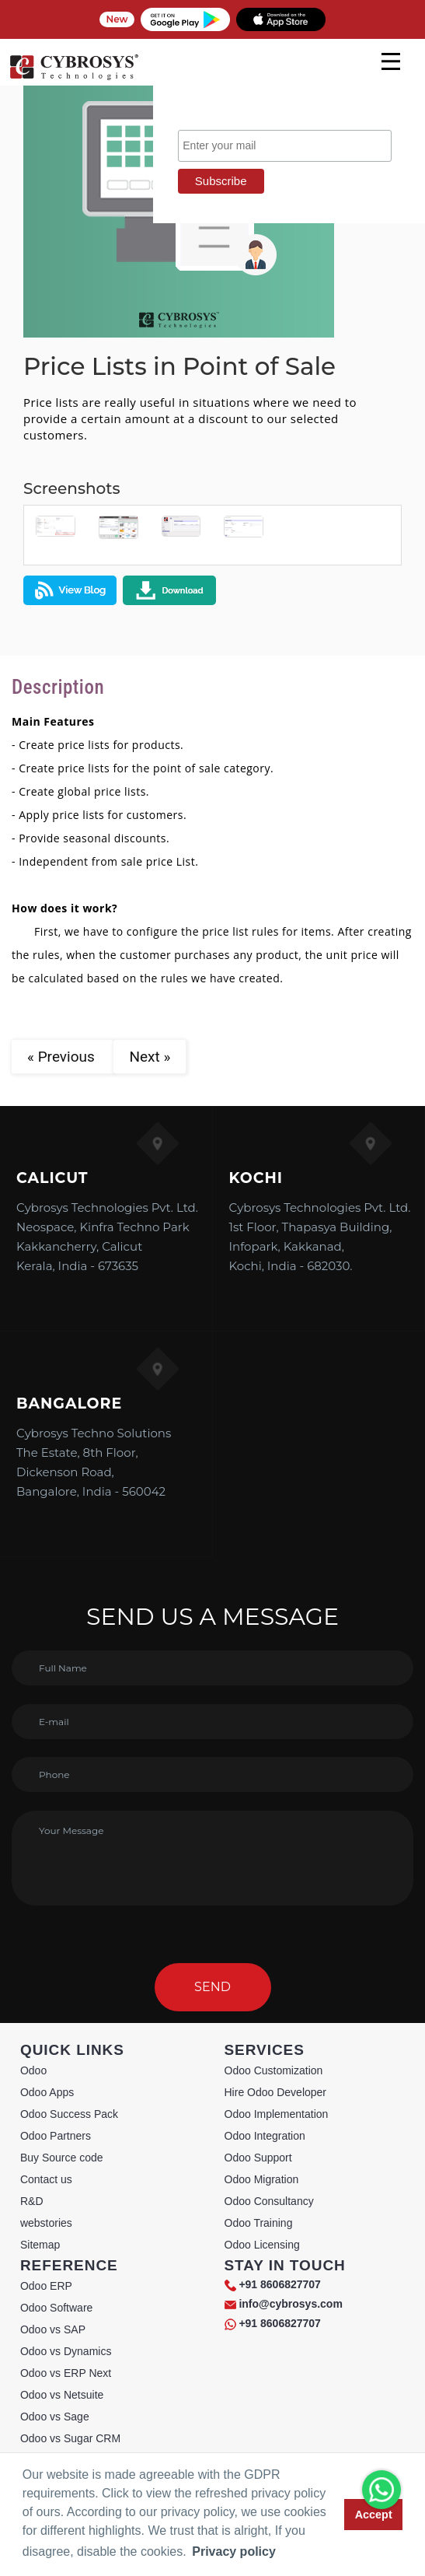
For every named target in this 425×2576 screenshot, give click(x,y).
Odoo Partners (55, 2136)
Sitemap (40, 2244)
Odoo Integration (265, 2136)
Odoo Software (56, 2307)
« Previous (62, 1057)
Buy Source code (61, 2157)
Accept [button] (373, 2514)
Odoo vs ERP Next (65, 2373)
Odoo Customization (274, 2070)
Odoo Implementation (277, 2114)
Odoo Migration (262, 2179)
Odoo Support (258, 2157)
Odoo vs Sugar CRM (70, 2438)
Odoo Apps (47, 2092)
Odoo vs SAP (52, 2329)
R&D (32, 2201)
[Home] (74, 78)
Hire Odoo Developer (276, 2092)
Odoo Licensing (262, 2244)
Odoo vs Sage (54, 2416)
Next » (149, 1057)
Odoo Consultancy (269, 2201)
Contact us (46, 2179)
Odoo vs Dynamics (65, 2351)
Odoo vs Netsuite (61, 2395)
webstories (46, 2223)
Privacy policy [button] (234, 2551)
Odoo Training (259, 2223)
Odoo (33, 2070)
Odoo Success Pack (69, 2114)
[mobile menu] (390, 61)
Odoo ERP (46, 2286)
